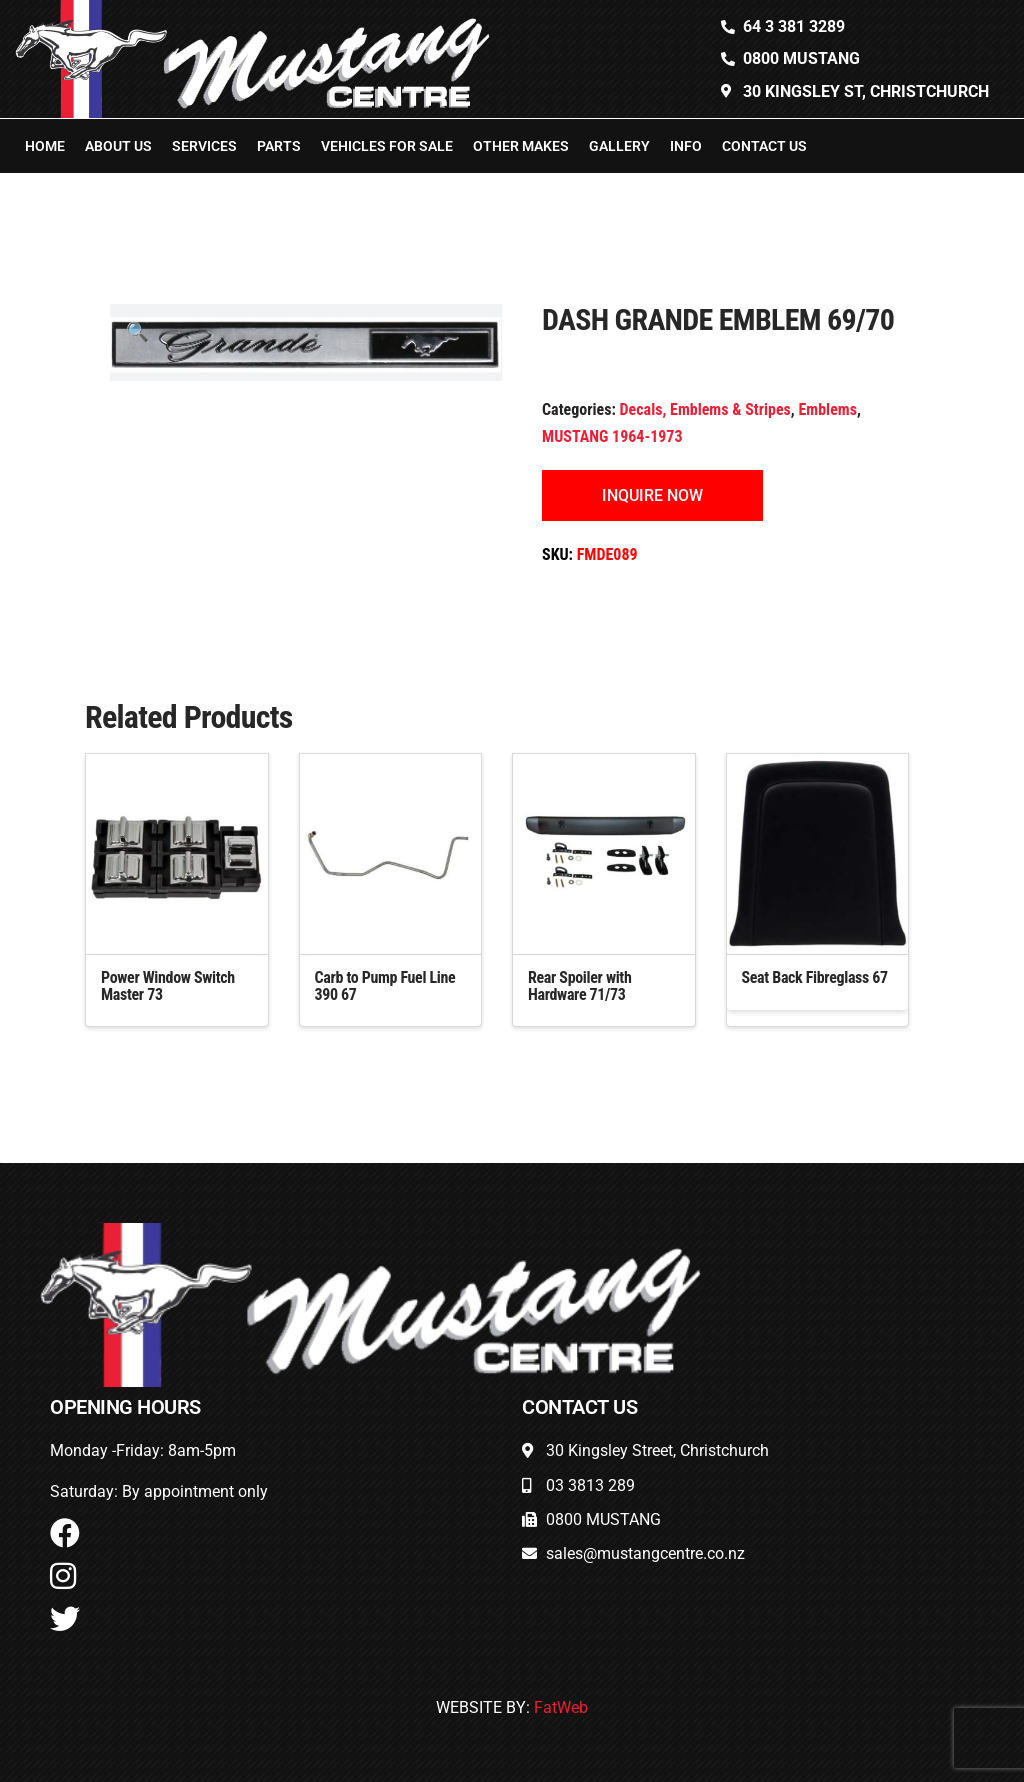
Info (686, 146)
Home (45, 146)
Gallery (619, 146)
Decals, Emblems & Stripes (705, 409)
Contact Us (764, 146)
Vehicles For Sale (387, 146)
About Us (118, 146)
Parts (279, 146)
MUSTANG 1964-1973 (612, 436)
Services (204, 146)
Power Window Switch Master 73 (168, 986)
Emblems (827, 409)
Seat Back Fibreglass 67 (815, 977)
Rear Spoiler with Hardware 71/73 (579, 986)
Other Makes (521, 146)
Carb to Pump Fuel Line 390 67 (385, 986)
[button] (137, 331)
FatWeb (561, 1707)
